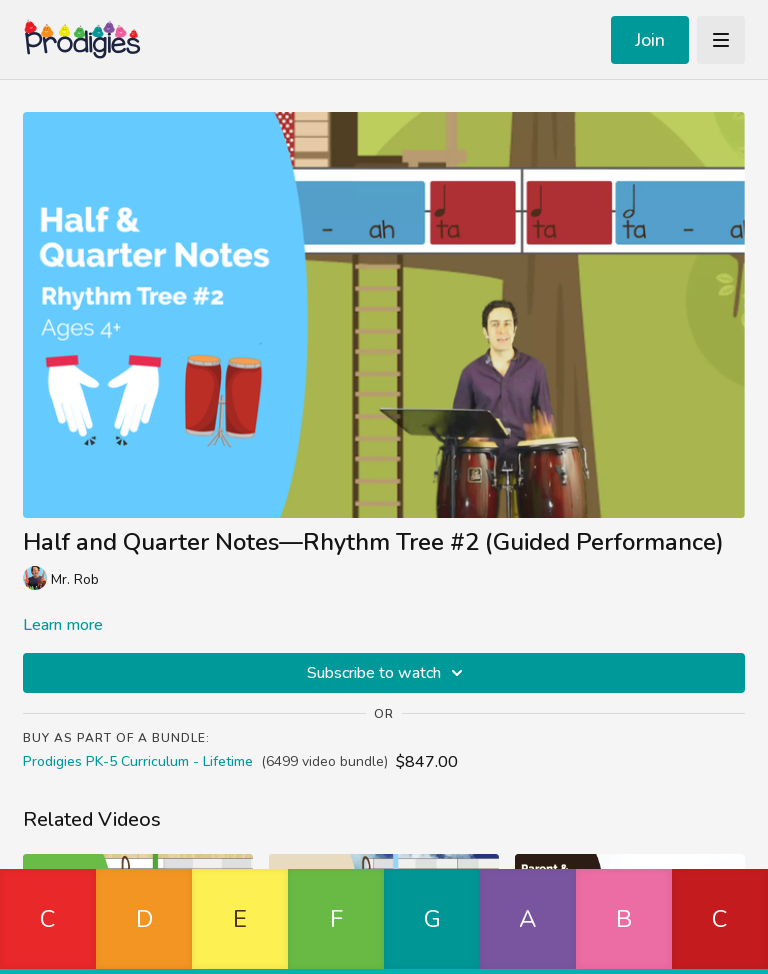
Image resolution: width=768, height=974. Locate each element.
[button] (48, 921)
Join (650, 40)
